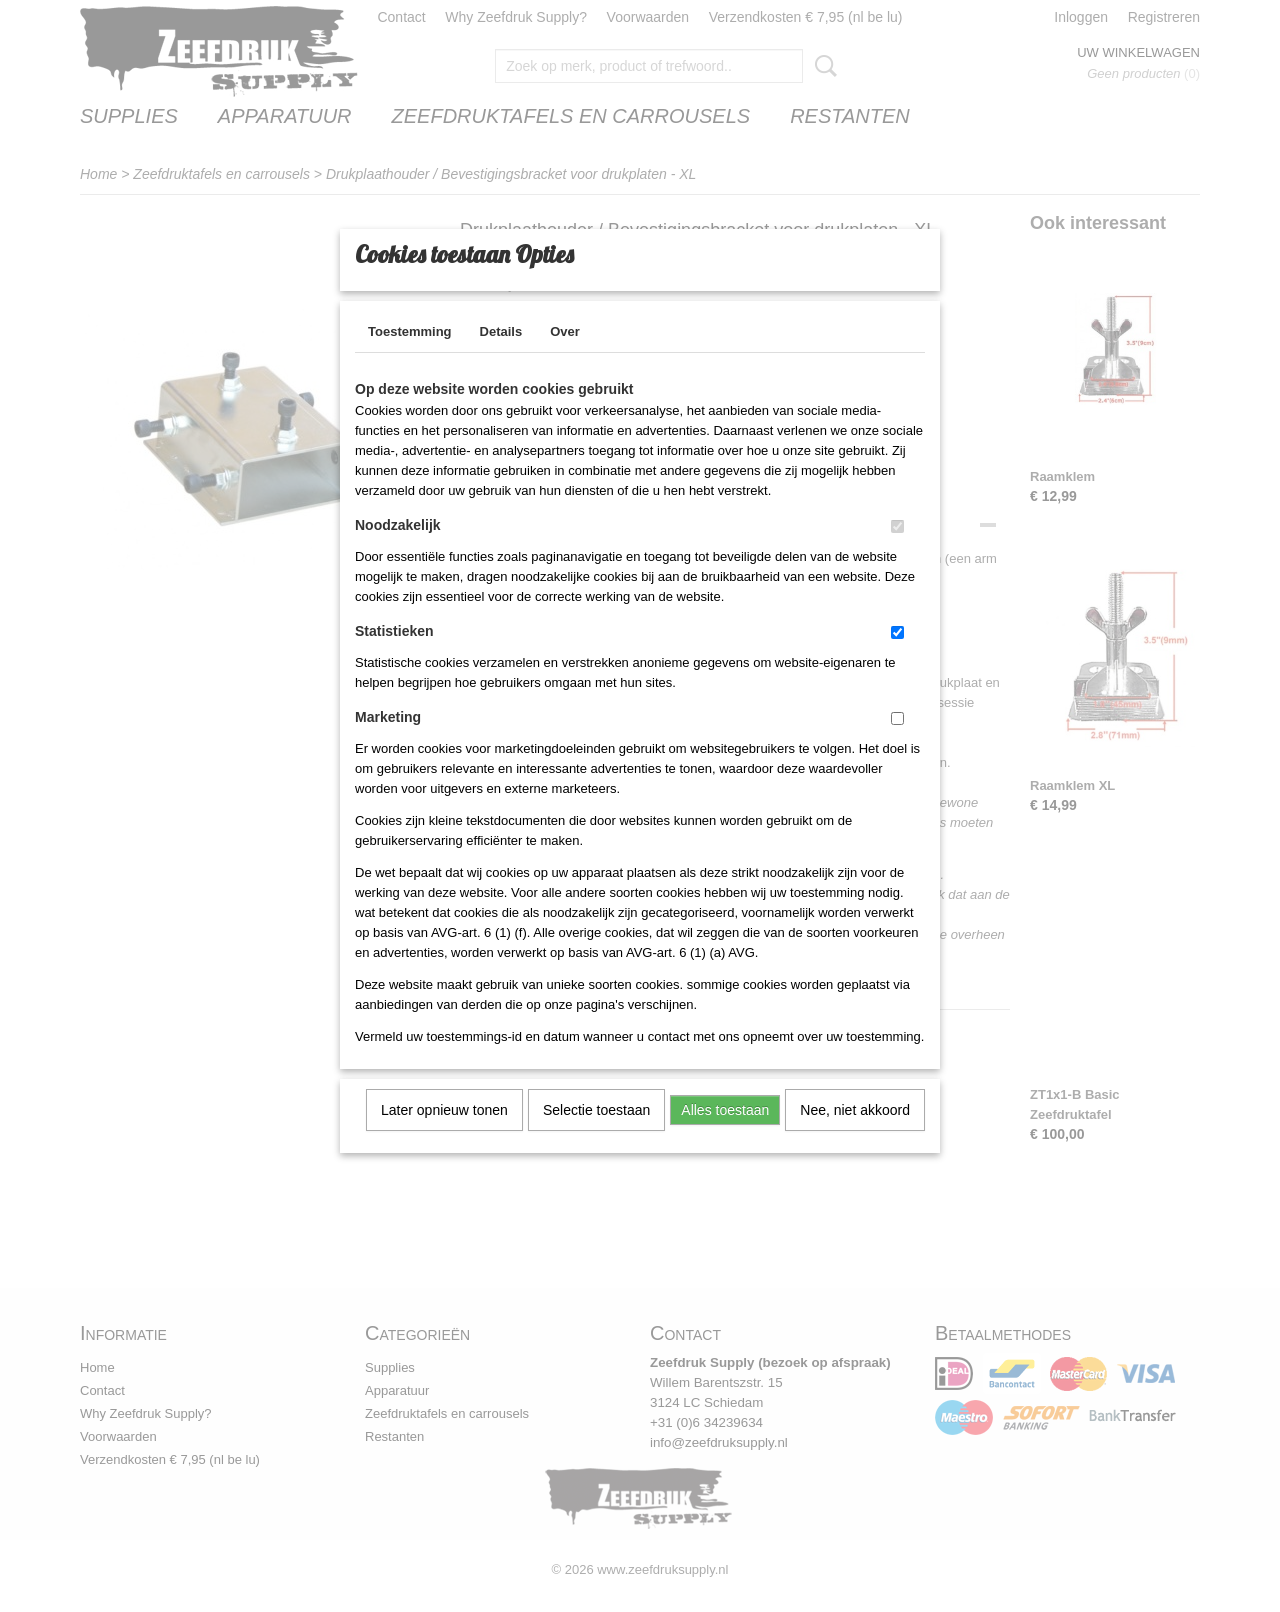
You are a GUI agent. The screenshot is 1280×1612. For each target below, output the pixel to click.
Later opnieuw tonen (444, 1136)
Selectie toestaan (596, 1136)
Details (501, 357)
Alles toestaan (725, 1136)
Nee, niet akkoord (855, 1136)
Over (565, 357)
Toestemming (410, 357)
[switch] (897, 552)
